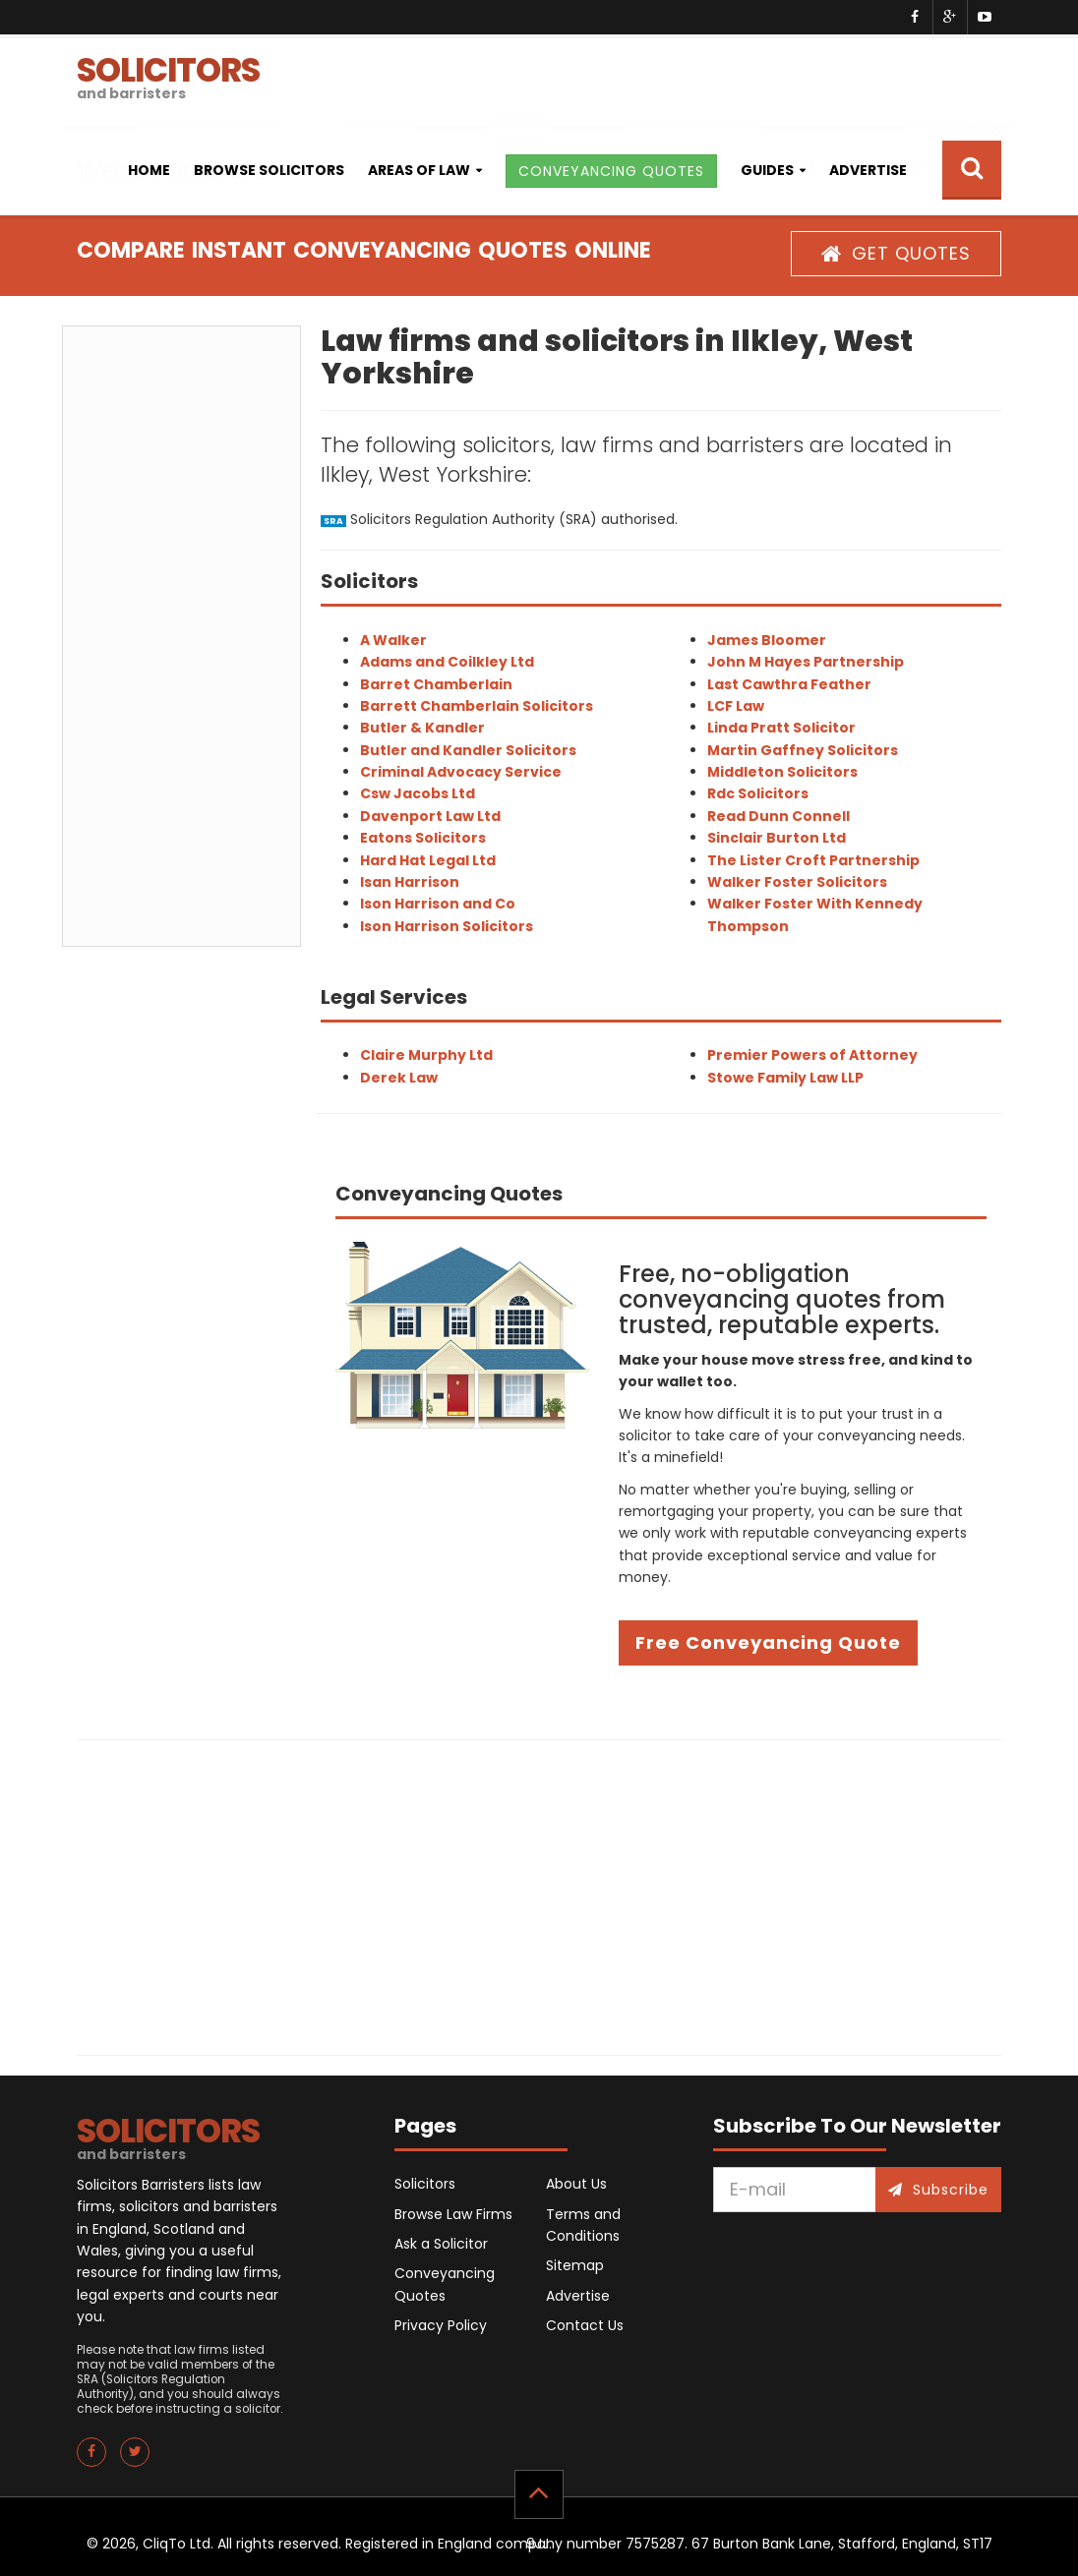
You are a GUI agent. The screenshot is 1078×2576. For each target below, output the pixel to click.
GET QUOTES (896, 253)
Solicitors (424, 2184)
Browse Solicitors (269, 170)
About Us (576, 2184)
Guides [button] (767, 170)
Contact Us (585, 2325)
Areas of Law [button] (419, 170)
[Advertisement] (181, 636)
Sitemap (575, 2265)
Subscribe (938, 2189)
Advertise (868, 170)
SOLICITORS (168, 75)
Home (149, 170)
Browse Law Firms (453, 2214)
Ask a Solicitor (441, 2244)
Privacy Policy (440, 2325)
